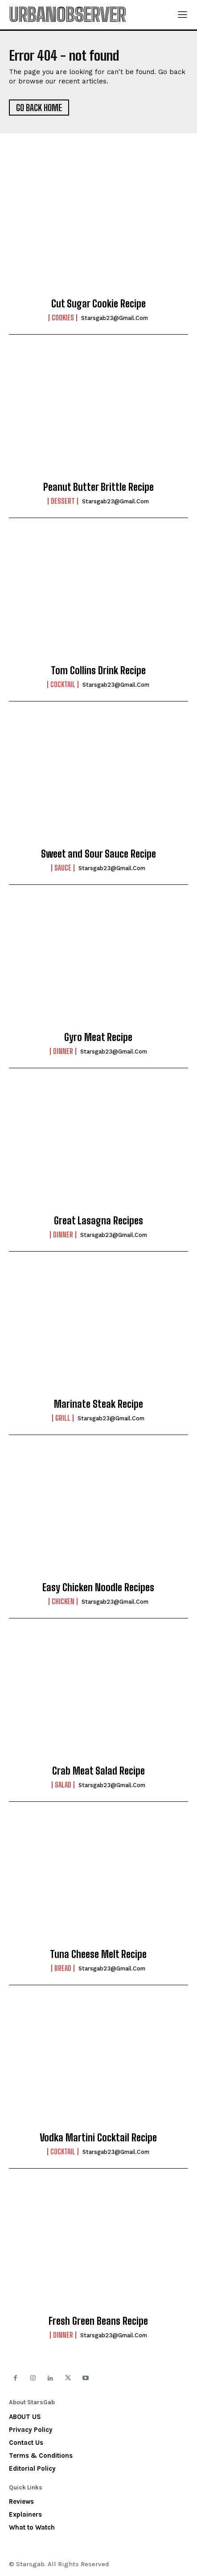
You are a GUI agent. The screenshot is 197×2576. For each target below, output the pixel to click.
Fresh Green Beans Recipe (98, 2321)
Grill (62, 1418)
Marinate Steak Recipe (98, 1404)
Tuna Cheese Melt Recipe (98, 1954)
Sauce (62, 867)
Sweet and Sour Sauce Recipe (98, 854)
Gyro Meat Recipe (98, 1037)
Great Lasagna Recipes (98, 1221)
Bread (62, 1968)
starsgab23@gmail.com (114, 318)
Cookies (63, 317)
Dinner (63, 1051)
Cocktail (62, 684)
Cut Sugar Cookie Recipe (98, 304)
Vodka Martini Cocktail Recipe (98, 2138)
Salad (63, 1784)
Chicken (63, 1601)
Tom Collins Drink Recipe (98, 670)
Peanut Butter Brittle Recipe (98, 487)
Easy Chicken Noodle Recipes (98, 1587)
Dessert (63, 501)
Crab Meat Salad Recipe (98, 1771)
